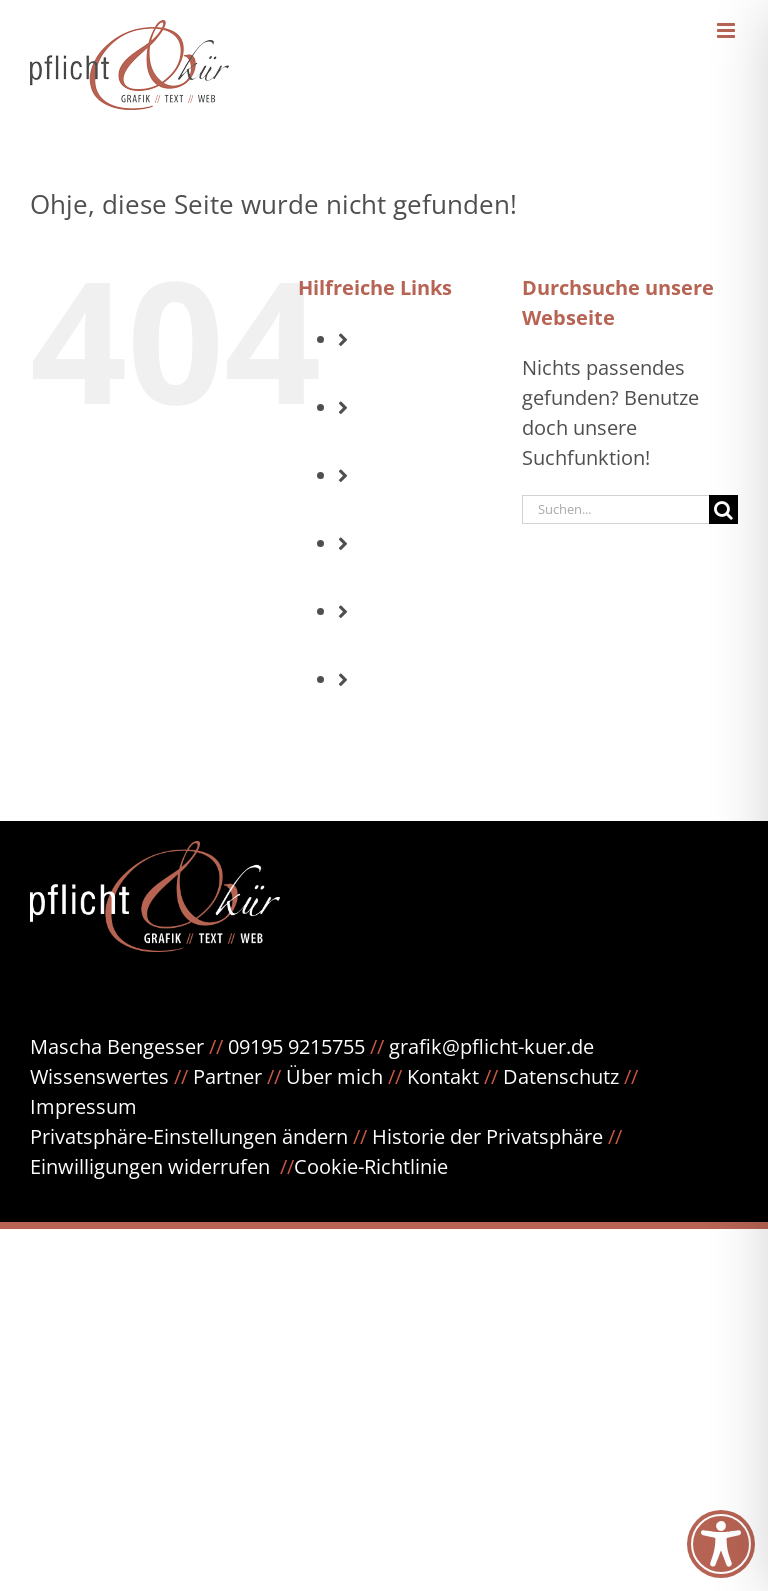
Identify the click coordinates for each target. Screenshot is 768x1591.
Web (406, 577)
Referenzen (438, 645)
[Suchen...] (615, 509)
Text (405, 509)
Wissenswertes (99, 1076)
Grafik (414, 441)
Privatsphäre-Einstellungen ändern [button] (189, 1136)
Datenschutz (570, 1076)
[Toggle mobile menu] (727, 30)
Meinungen (438, 713)
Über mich (334, 1076)
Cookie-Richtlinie (371, 1166)
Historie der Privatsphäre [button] (487, 1136)
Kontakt (443, 1076)
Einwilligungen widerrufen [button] (150, 1166)
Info (404, 373)
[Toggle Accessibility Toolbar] (721, 1544)
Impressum (83, 1106)
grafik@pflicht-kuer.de (491, 1046)
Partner (227, 1076)
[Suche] (723, 509)
